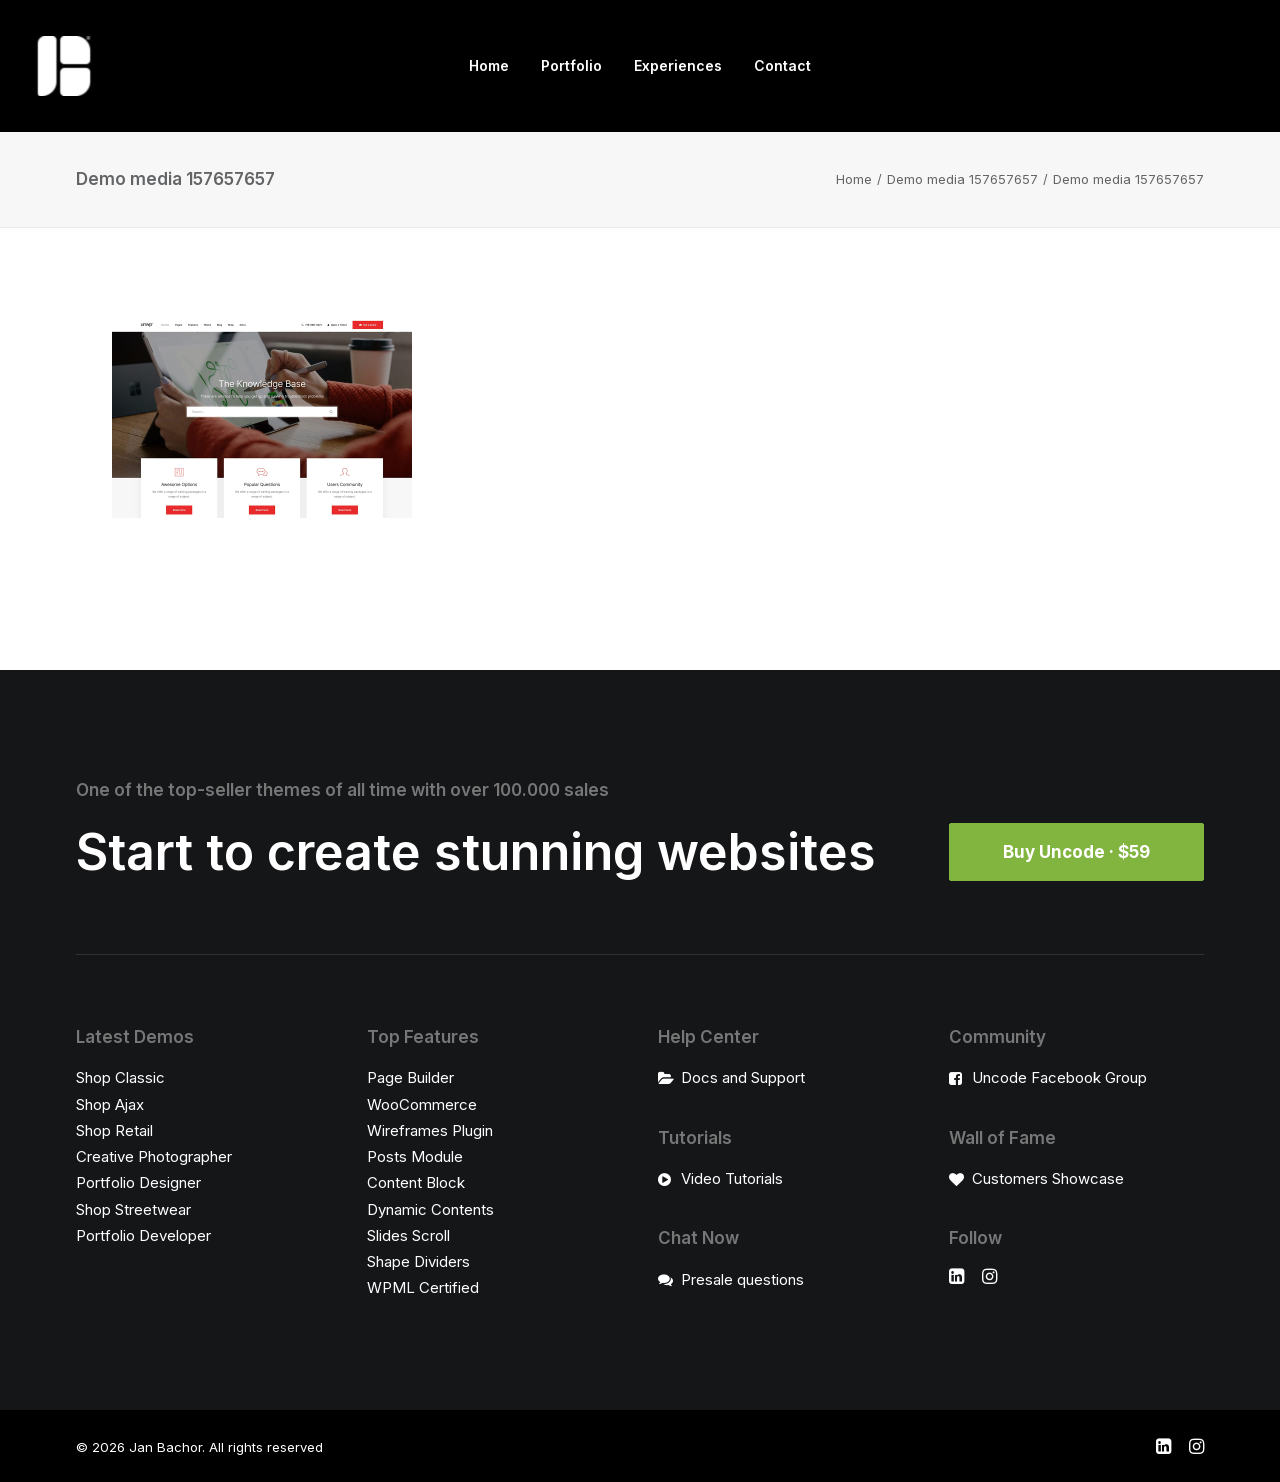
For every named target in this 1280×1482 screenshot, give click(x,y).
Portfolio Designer (138, 1182)
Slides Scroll (408, 1234)
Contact (782, 65)
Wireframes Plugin (430, 1129)
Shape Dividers (418, 1261)
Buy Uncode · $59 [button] (1076, 852)
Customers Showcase (1048, 1178)
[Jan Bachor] (64, 66)
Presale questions (742, 1278)
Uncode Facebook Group (1059, 1077)
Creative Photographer (154, 1156)
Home (489, 65)
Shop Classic (120, 1077)
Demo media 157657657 (962, 179)
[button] (956, 1277)
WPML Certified (423, 1287)
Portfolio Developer (143, 1234)
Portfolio (571, 65)
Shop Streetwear (133, 1208)
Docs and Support (743, 1077)
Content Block (416, 1182)
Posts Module (415, 1156)
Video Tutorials (732, 1178)
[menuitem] (489, 66)
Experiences (678, 65)
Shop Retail (114, 1129)
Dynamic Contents (430, 1208)
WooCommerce (422, 1103)
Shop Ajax (110, 1103)
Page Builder (410, 1077)
